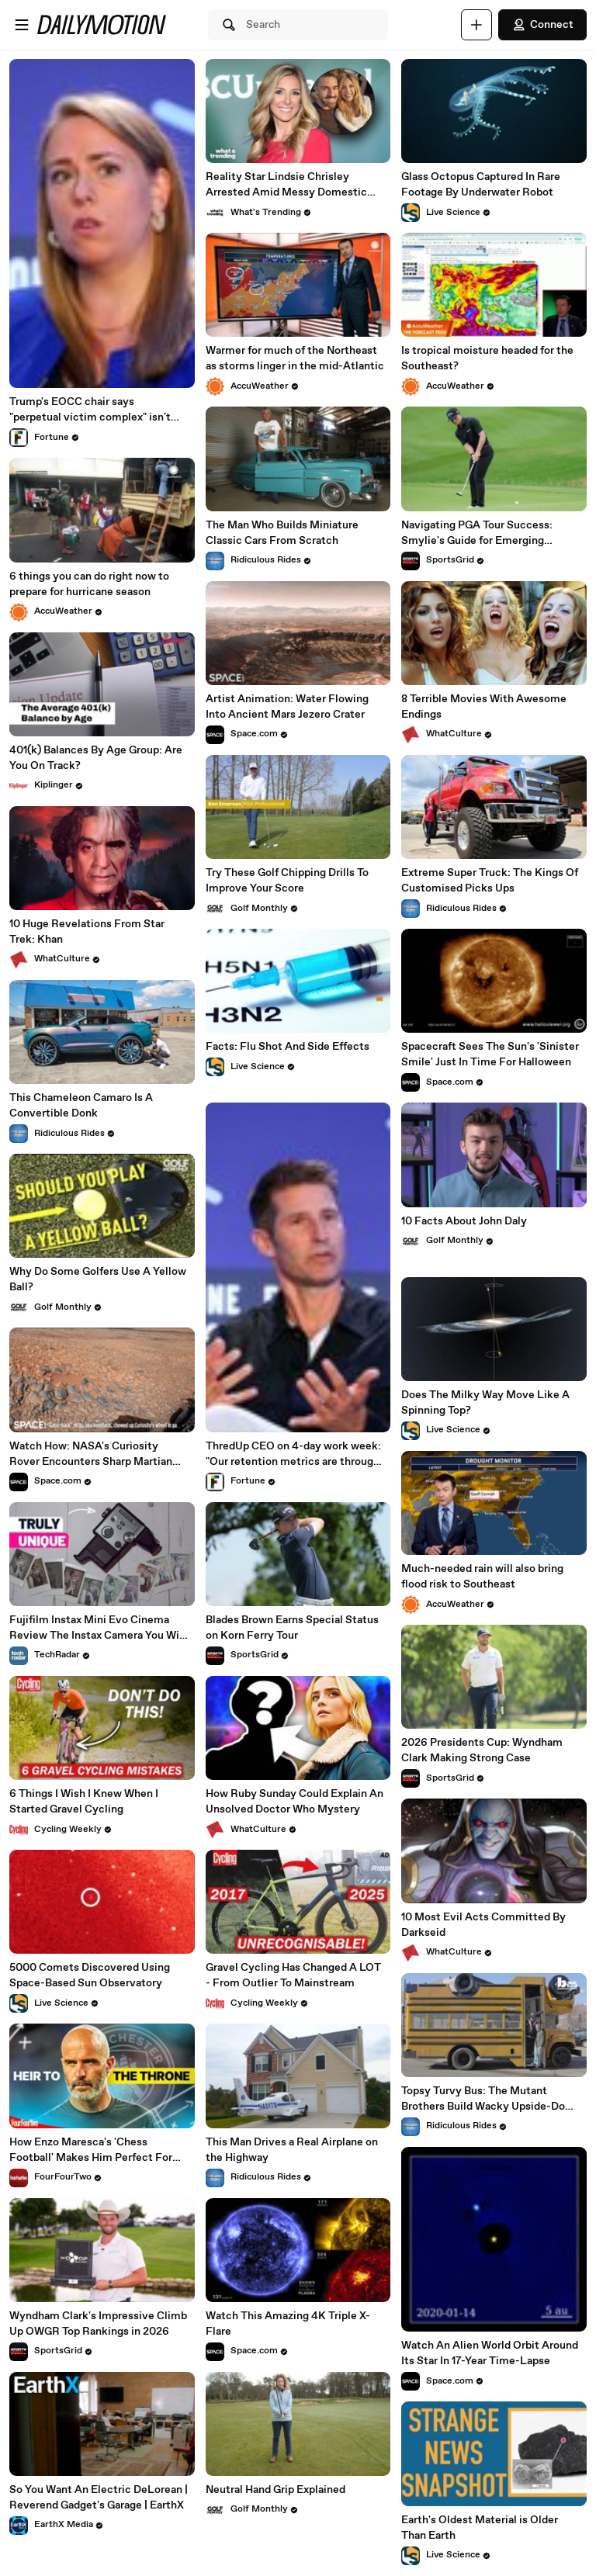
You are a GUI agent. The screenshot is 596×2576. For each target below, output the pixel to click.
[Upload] (476, 24)
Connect (542, 25)
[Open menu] (21, 24)
